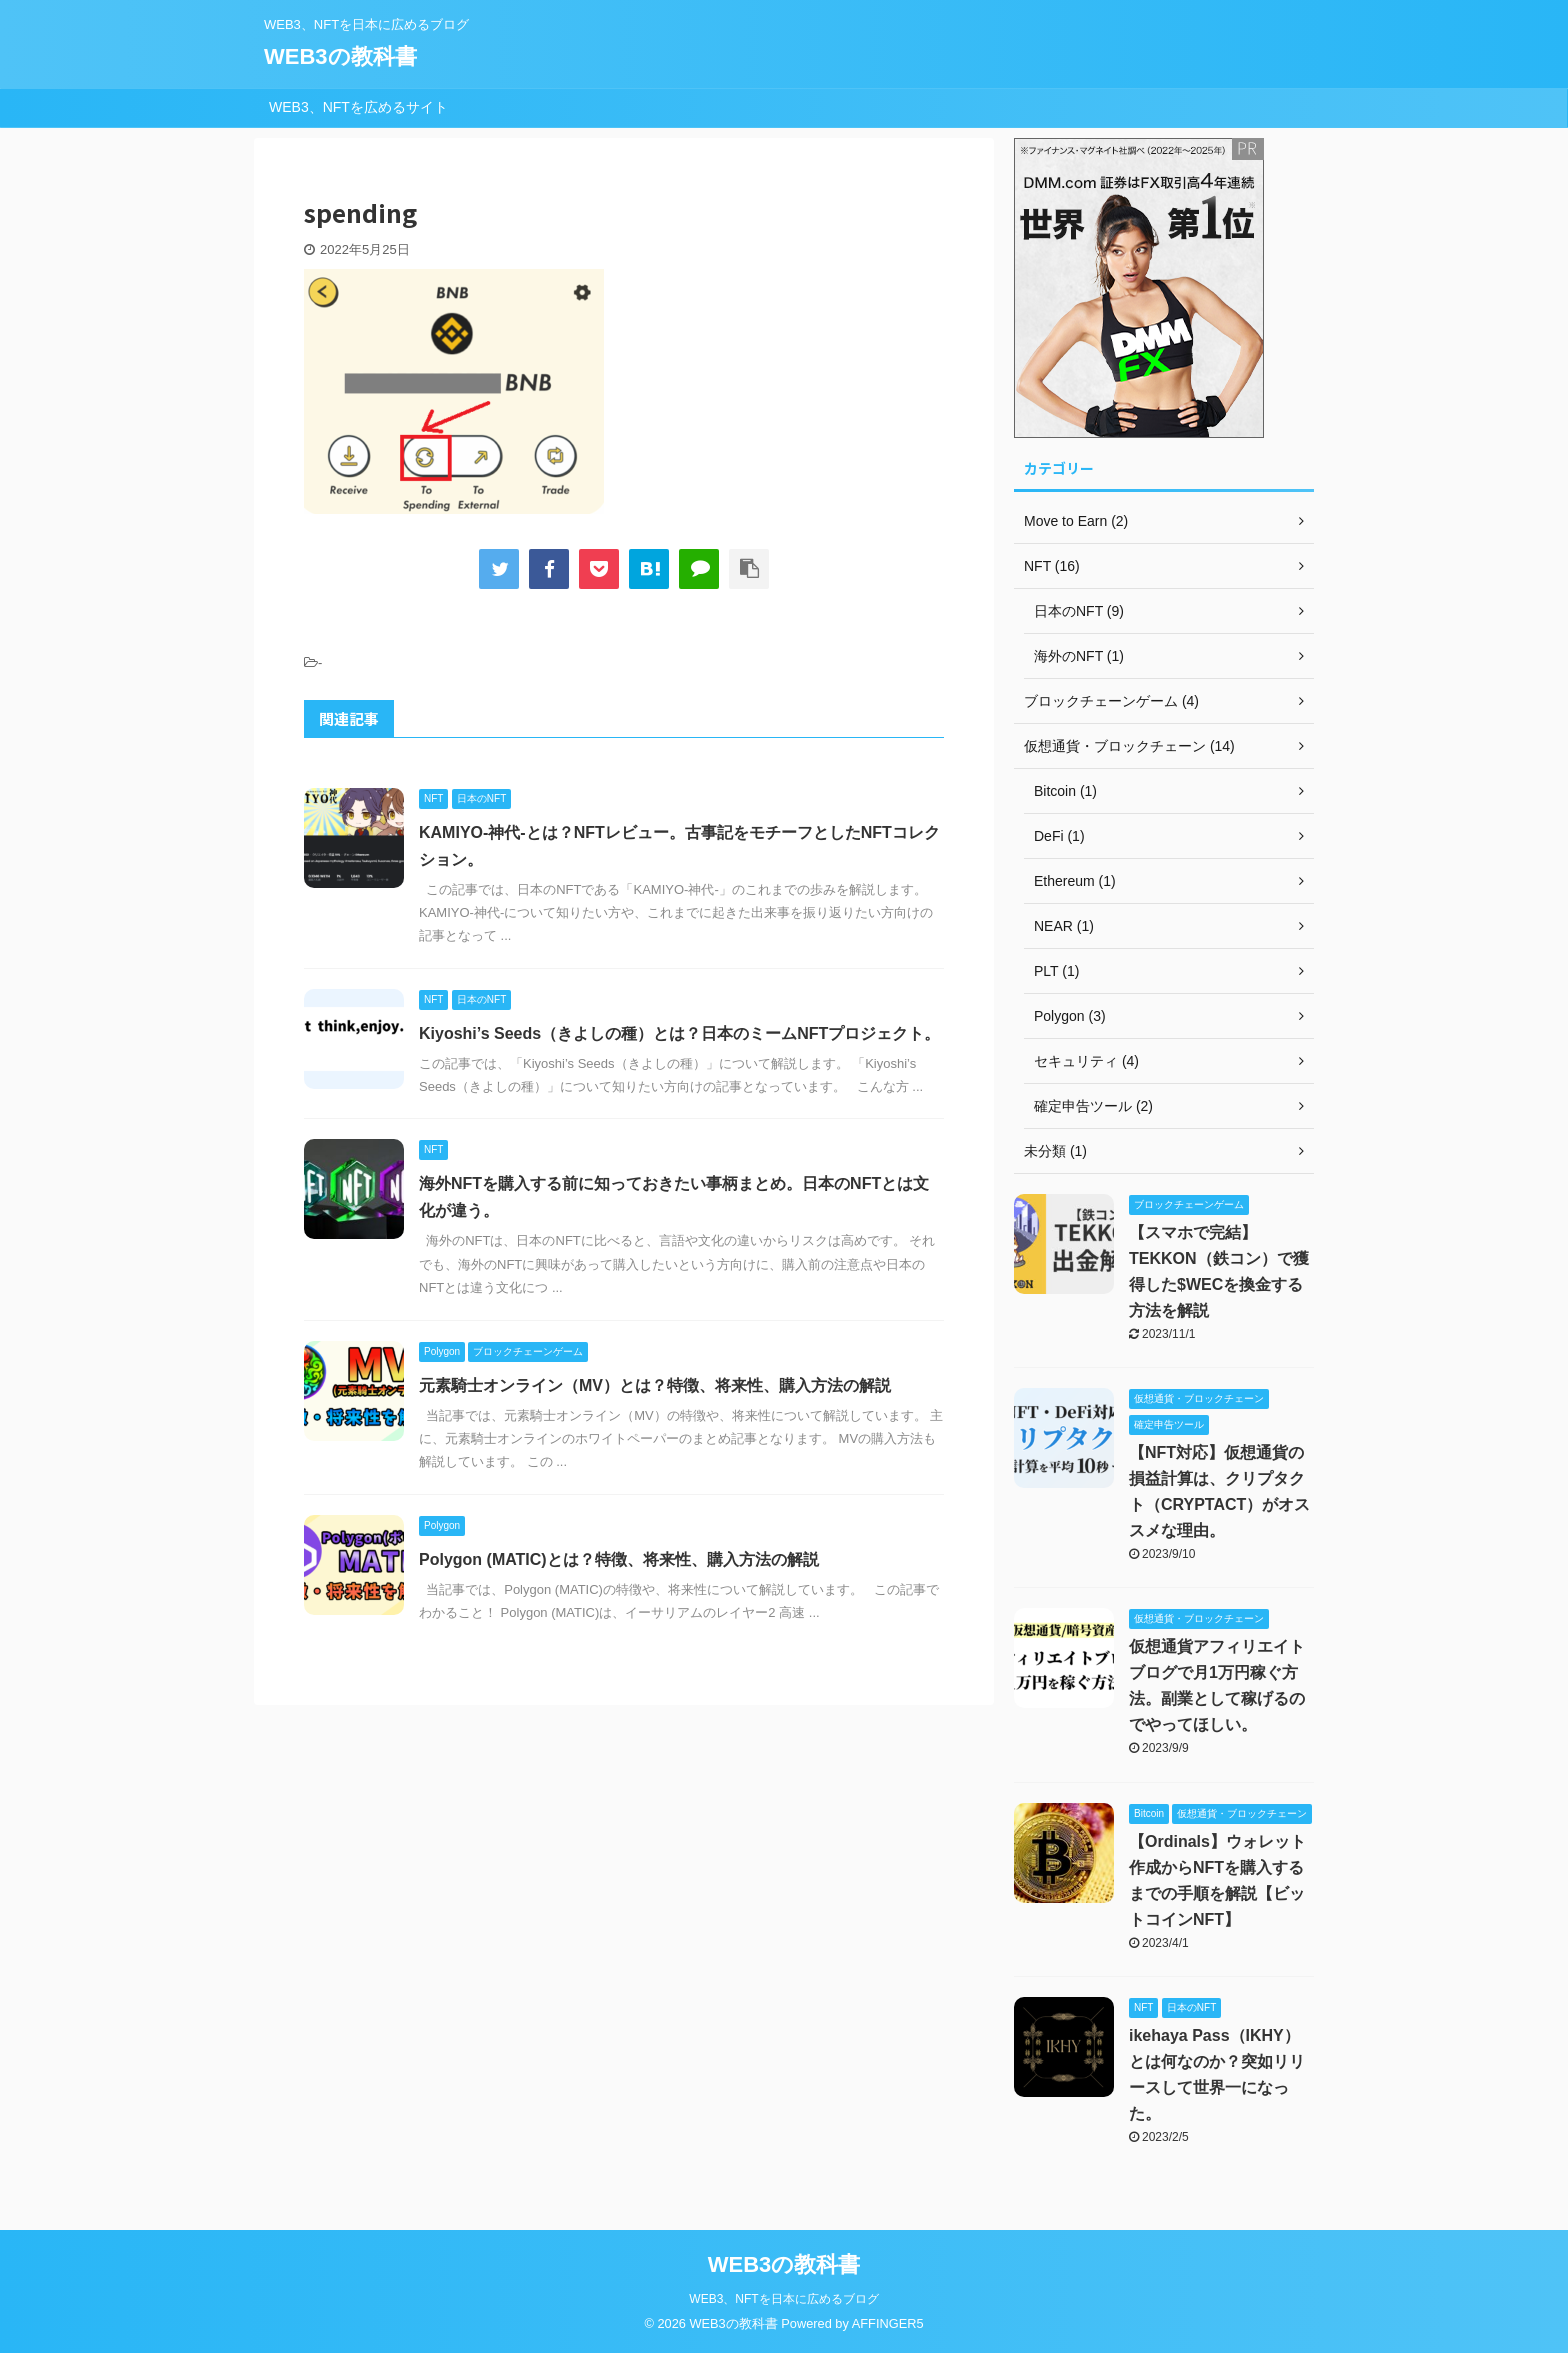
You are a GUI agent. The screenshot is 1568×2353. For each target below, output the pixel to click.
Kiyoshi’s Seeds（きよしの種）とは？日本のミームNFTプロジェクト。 (679, 1033)
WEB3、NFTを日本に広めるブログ (783, 2299)
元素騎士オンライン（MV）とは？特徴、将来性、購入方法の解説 (655, 1385)
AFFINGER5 (888, 2323)
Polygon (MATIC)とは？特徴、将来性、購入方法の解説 (619, 1559)
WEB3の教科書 (340, 56)
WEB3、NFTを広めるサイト (358, 107)
